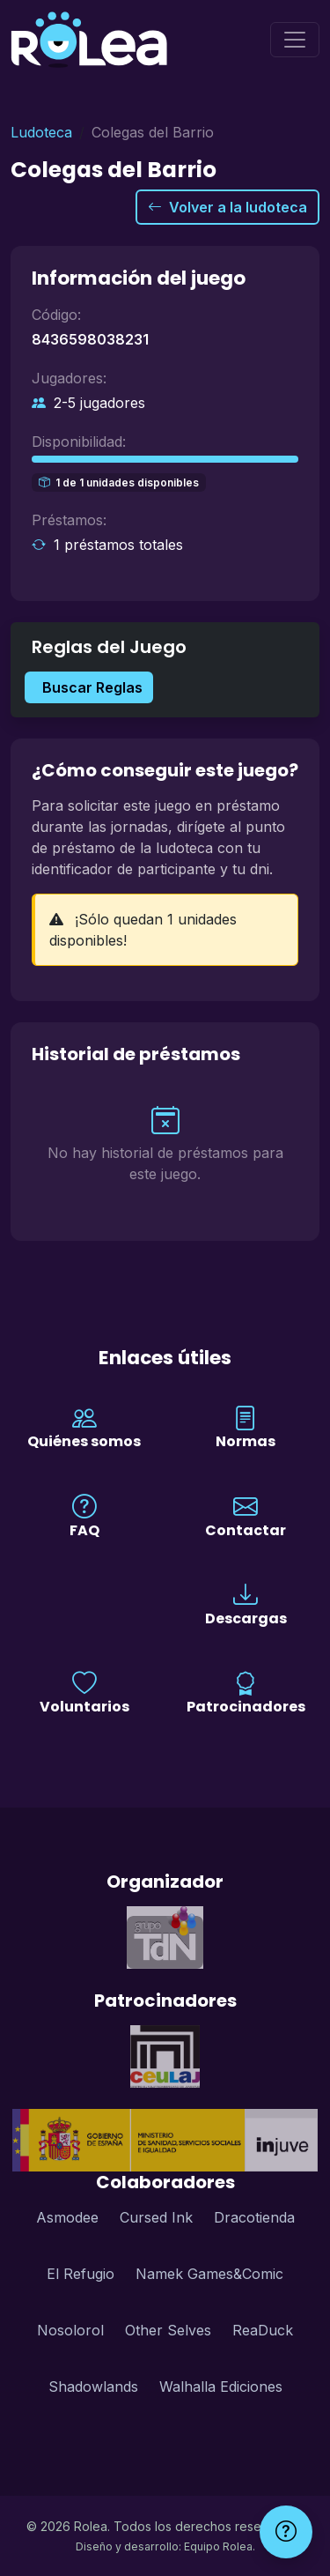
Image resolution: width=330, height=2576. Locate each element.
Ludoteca (41, 132)
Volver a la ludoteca (227, 207)
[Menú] (294, 39)
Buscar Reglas (92, 687)
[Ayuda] (286, 2531)
